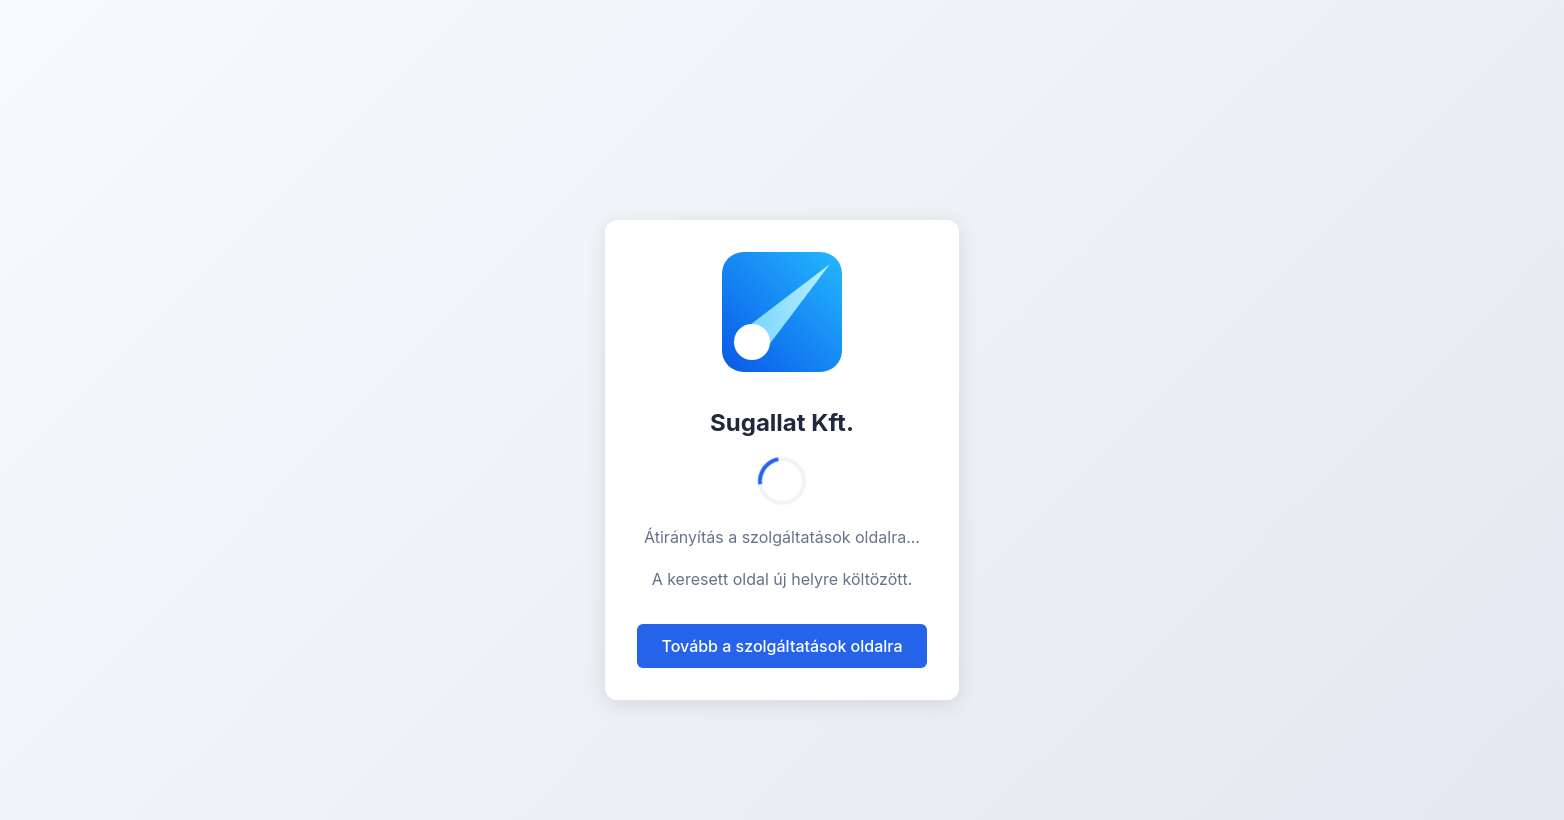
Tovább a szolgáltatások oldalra (781, 646)
